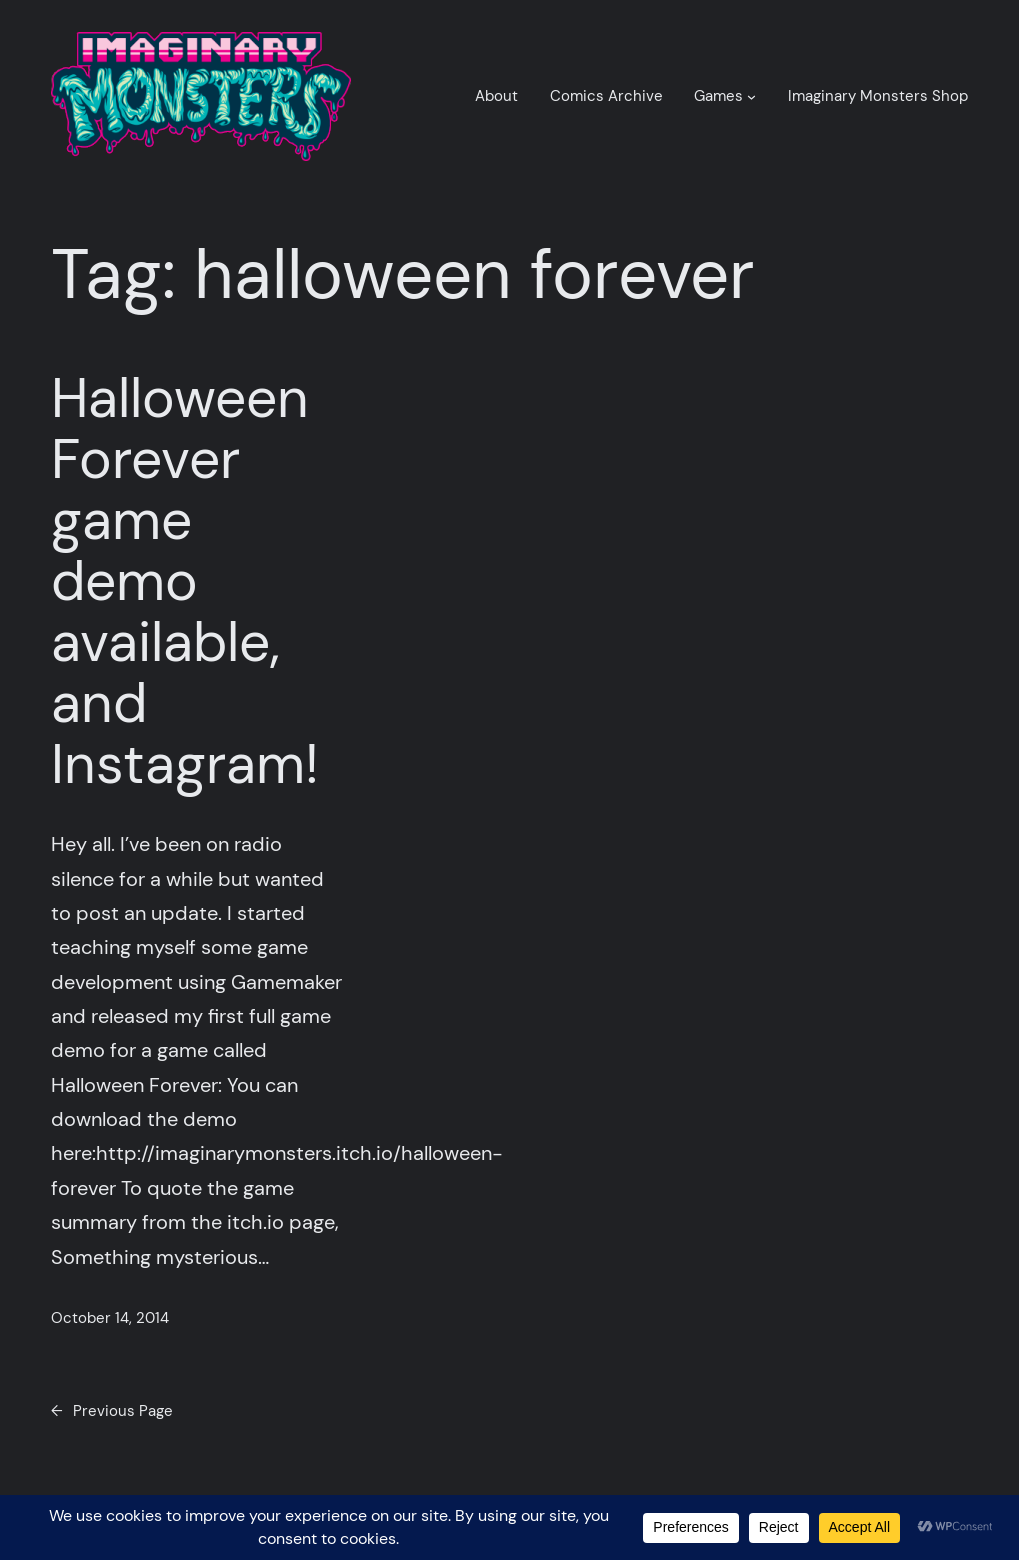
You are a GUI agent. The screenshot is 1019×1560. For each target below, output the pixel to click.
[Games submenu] (751, 96)
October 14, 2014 (110, 1318)
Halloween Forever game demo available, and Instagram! (185, 581)
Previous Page (112, 1411)
